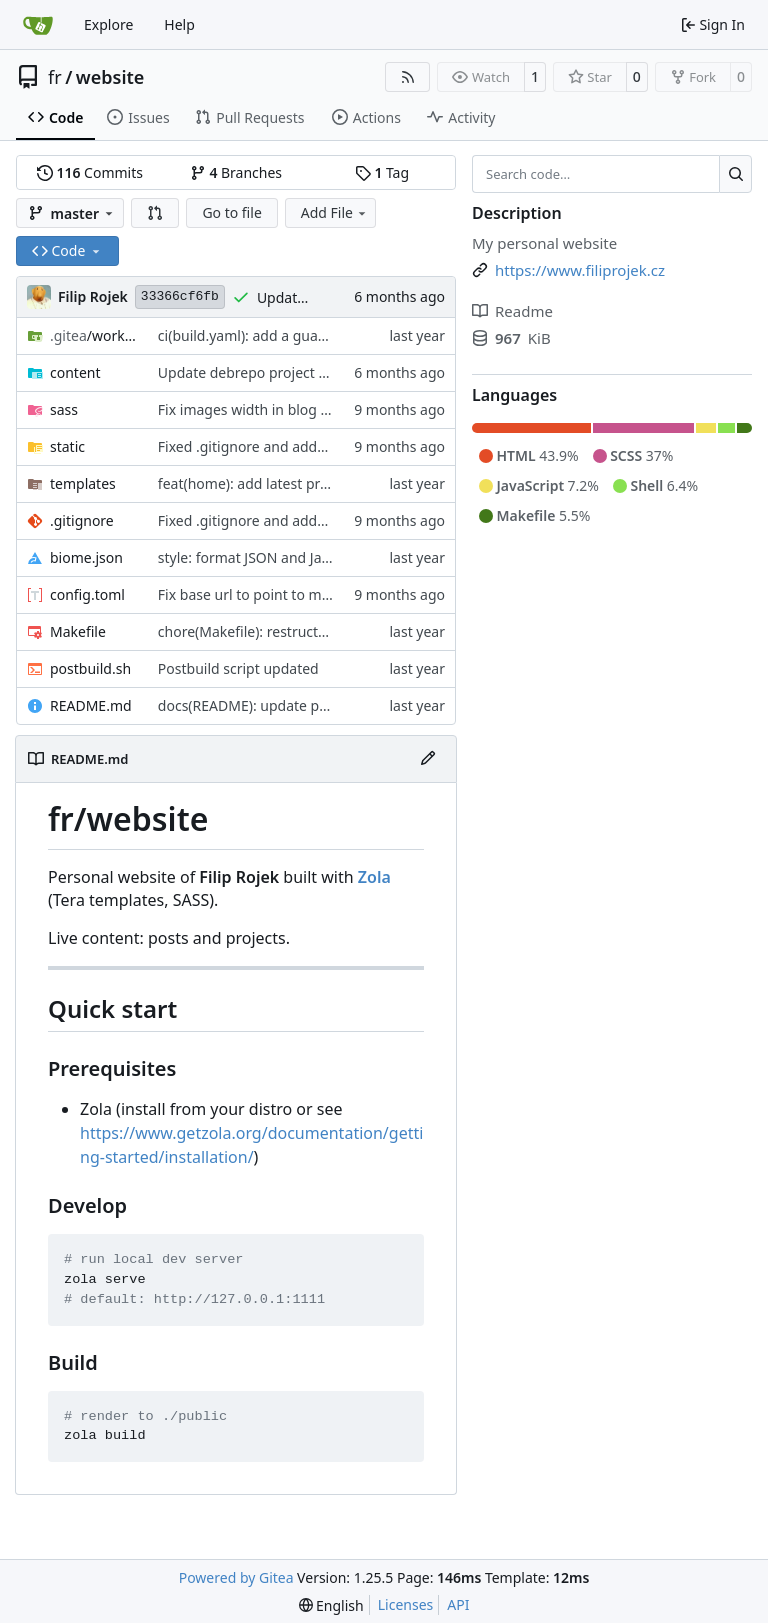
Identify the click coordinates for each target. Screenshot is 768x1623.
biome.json (86, 557)
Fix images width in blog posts (257, 409)
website (110, 77)
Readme (512, 311)
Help (179, 24)
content (75, 372)
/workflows (94, 335)
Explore (108, 24)
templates (83, 483)
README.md (91, 705)
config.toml (87, 594)
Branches (236, 172)
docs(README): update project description (296, 705)
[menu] (331, 1605)
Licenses (406, 1604)
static (67, 446)
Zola (374, 877)
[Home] (38, 25)
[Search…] (735, 174)
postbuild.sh (90, 668)
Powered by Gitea (236, 1577)
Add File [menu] (335, 212)
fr (55, 77)
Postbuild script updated (238, 668)
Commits (90, 172)
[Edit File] (428, 759)
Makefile (78, 631)
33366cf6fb (180, 296)
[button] (155, 213)
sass (64, 409)
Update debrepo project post (252, 372)
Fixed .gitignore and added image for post (296, 446)
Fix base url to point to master (256, 594)
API (458, 1604)
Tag (382, 172)
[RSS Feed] (408, 77)
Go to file (231, 212)
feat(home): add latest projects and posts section (317, 483)
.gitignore (82, 520)
